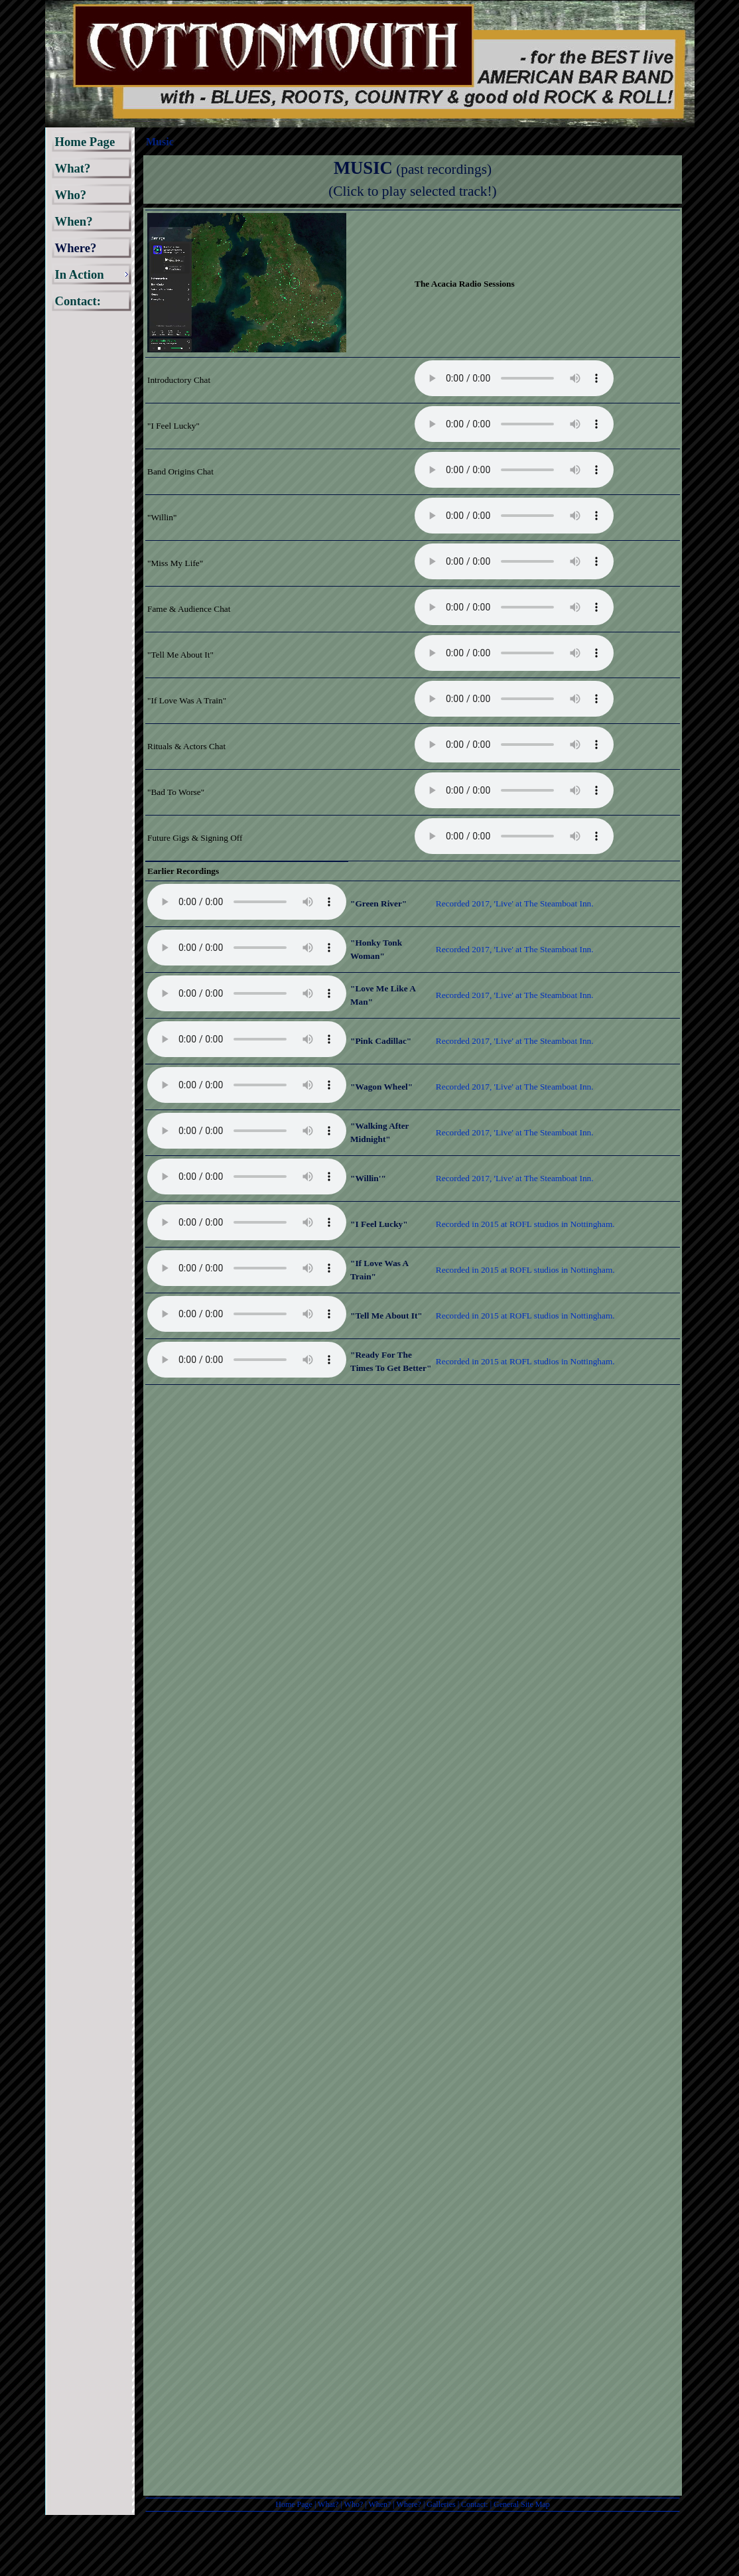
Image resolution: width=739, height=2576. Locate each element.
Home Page (293, 2504)
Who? (354, 2504)
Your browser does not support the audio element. (514, 378)
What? (328, 2504)
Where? (409, 2504)
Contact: (474, 2504)
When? (379, 2504)
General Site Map (522, 2504)
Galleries (441, 2504)
